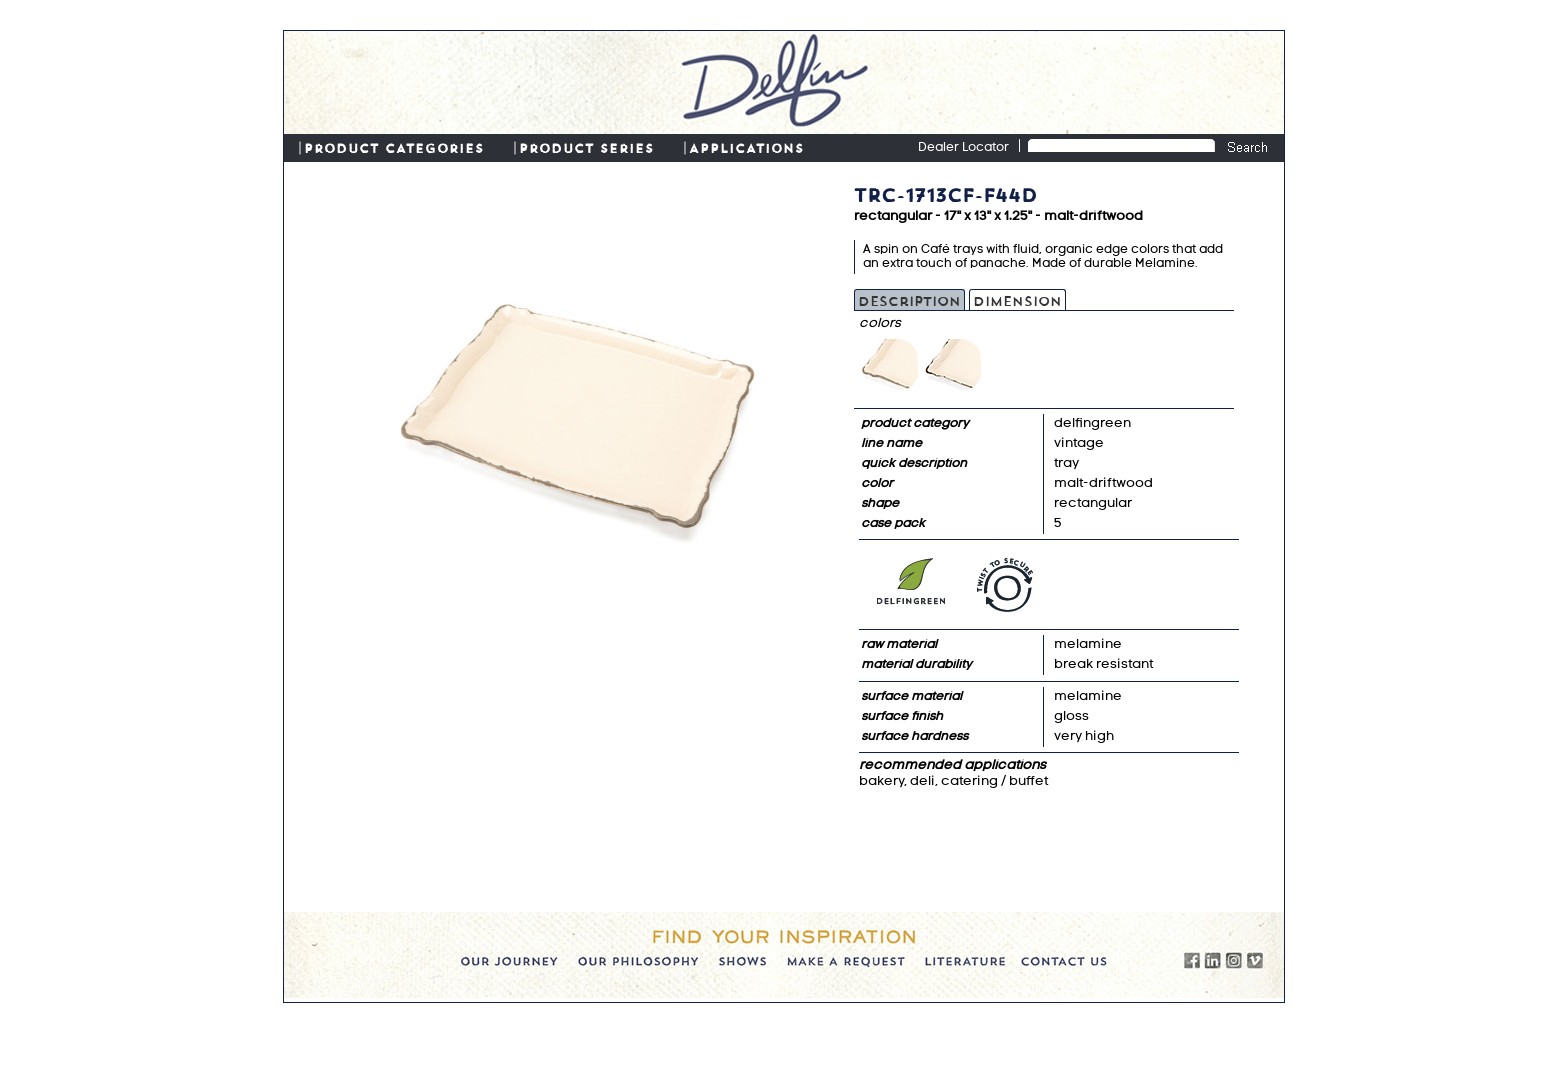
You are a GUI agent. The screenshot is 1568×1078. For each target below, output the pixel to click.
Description (909, 299)
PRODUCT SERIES (586, 147)
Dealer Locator (963, 148)
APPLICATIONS (746, 147)
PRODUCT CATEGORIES (394, 147)
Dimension (1017, 299)
